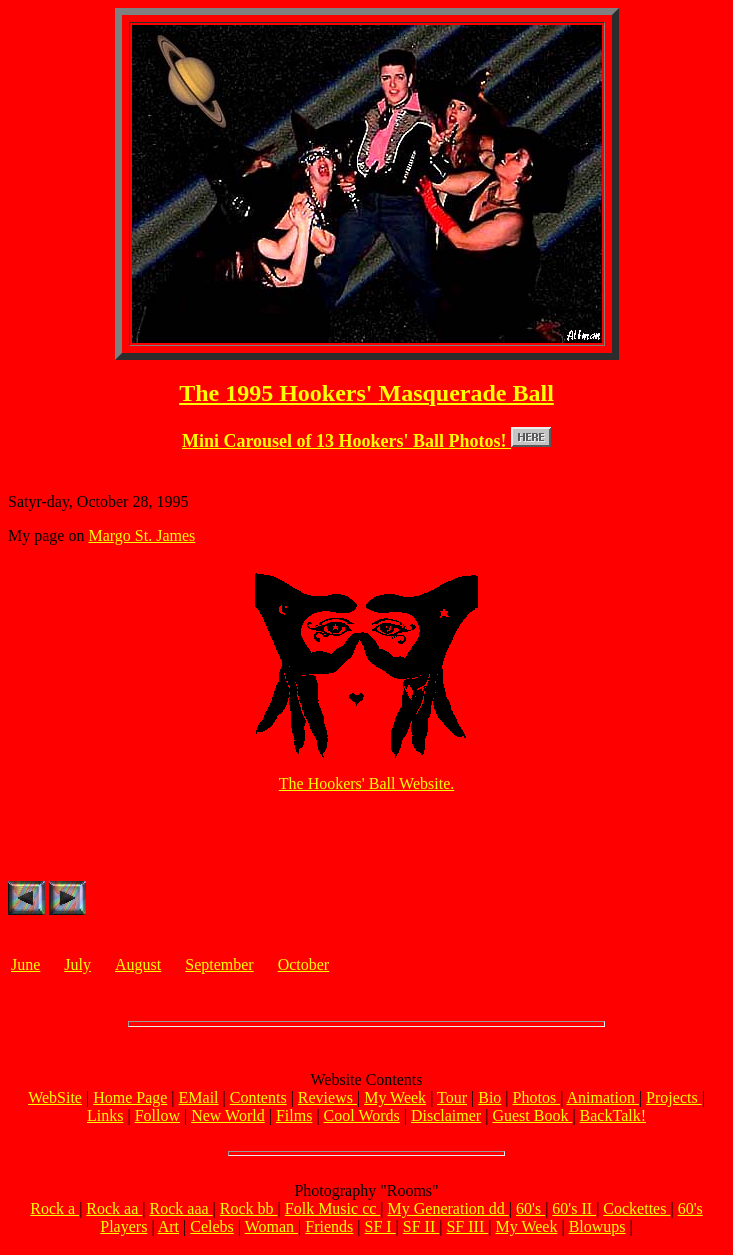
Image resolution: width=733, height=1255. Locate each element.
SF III (467, 1229)
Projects (674, 1100)
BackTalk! (613, 1118)
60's (530, 1211)
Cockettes (636, 1211)
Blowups (597, 1229)
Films (294, 1118)
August (138, 967)
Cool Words (362, 1118)
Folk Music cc (333, 1211)
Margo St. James (141, 538)
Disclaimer (446, 1118)
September (219, 967)
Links (105, 1118)
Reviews (327, 1100)
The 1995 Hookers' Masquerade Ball (366, 393)
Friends (329, 1229)
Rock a (54, 1211)
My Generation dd (448, 1211)
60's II (574, 1211)
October (304, 967)
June (25, 967)
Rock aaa (181, 1211)
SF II (421, 1229)
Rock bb (249, 1211)
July (77, 967)
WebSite (55, 1100)
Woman (271, 1229)
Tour (452, 1100)
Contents (258, 1100)
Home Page (130, 1100)
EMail (199, 1100)
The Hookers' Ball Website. (366, 786)
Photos (537, 1100)
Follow (157, 1118)
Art (168, 1229)
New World (228, 1118)
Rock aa (114, 1211)
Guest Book (532, 1118)
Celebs (212, 1229)
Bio (489, 1100)
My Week (395, 1100)
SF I (379, 1229)
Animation (602, 1100)
